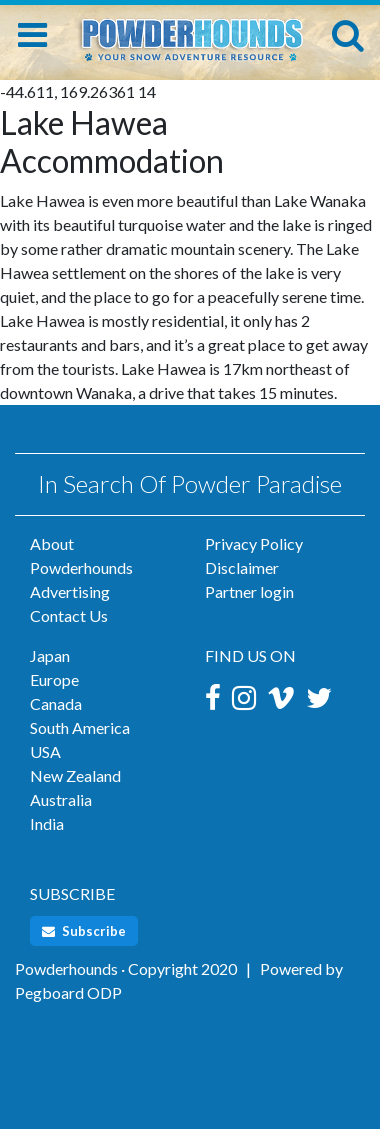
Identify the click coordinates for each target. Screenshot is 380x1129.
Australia (61, 799)
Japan (50, 655)
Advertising (70, 591)
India (47, 823)
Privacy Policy (254, 543)
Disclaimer (242, 567)
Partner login (249, 591)
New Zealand (75, 775)
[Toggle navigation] (32, 35)
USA (45, 751)
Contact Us (69, 615)
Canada (56, 703)
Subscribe (84, 931)
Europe (54, 679)
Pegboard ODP (68, 992)
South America (80, 727)
